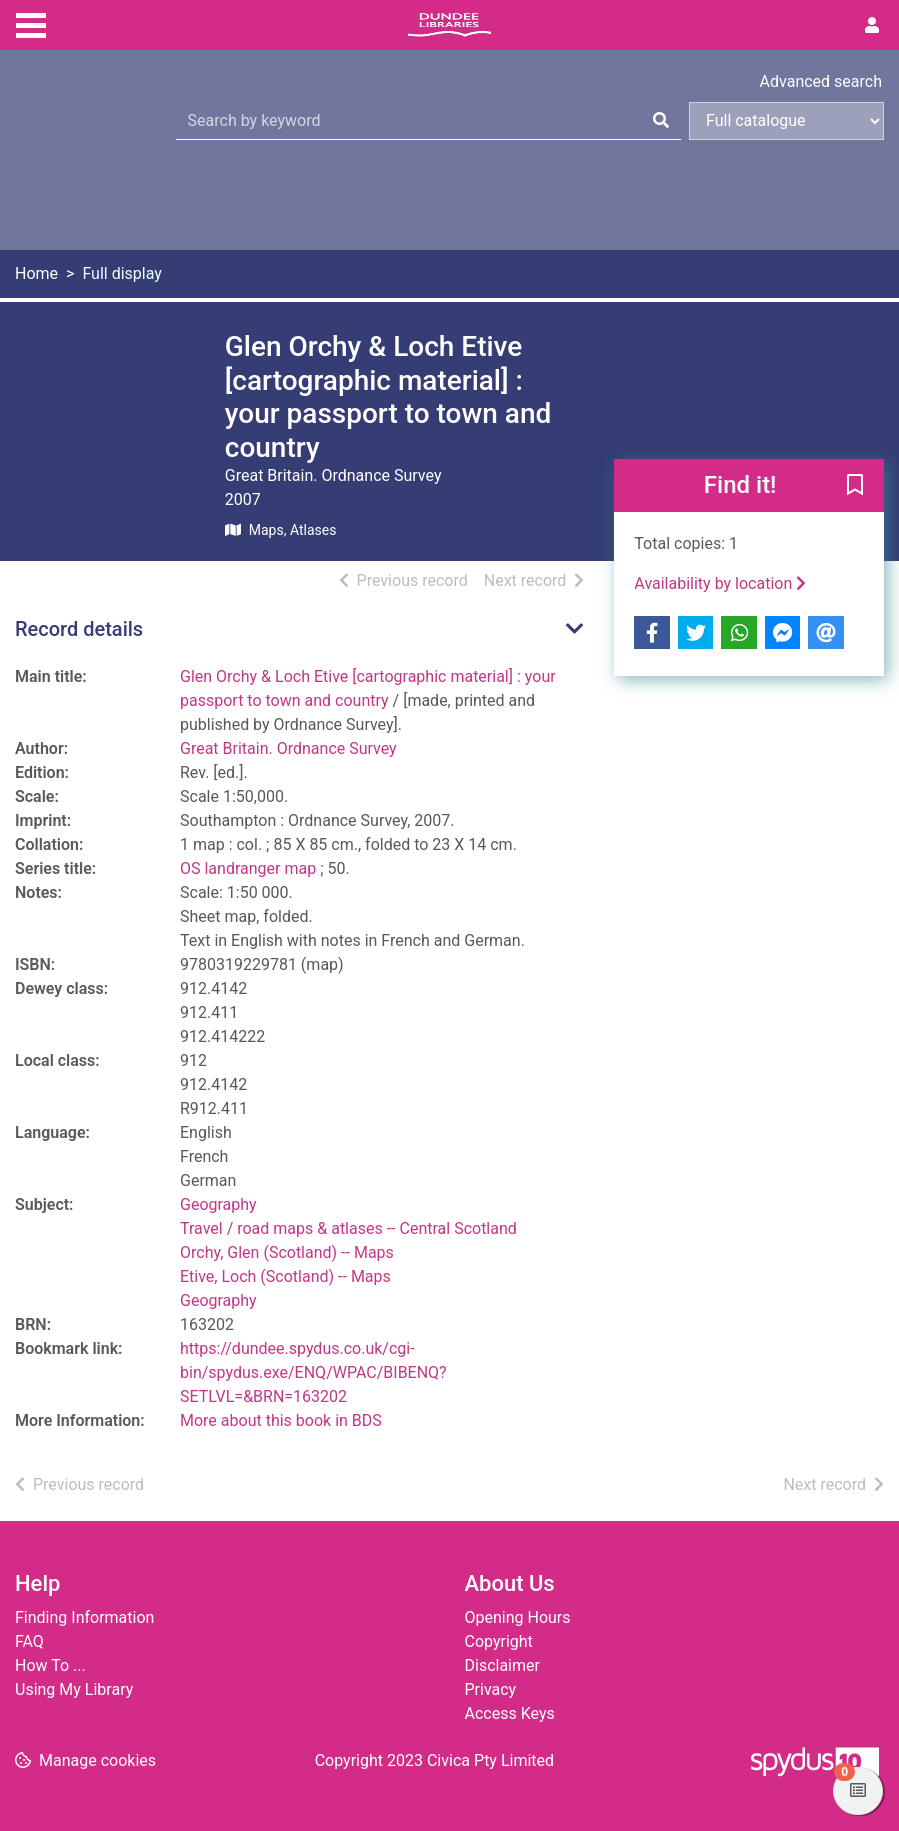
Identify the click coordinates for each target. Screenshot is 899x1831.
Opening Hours (518, 1617)
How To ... (50, 1665)
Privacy (491, 1689)
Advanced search (821, 81)
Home (36, 273)
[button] (855, 487)
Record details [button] (79, 629)
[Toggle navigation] (31, 23)
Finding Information (84, 1617)
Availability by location (720, 583)
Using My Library (74, 1689)
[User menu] (872, 26)
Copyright (499, 1641)
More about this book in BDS (281, 1420)
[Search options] (786, 121)
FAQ (29, 1641)
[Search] (661, 121)
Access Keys (510, 1713)
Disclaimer (502, 1665)
